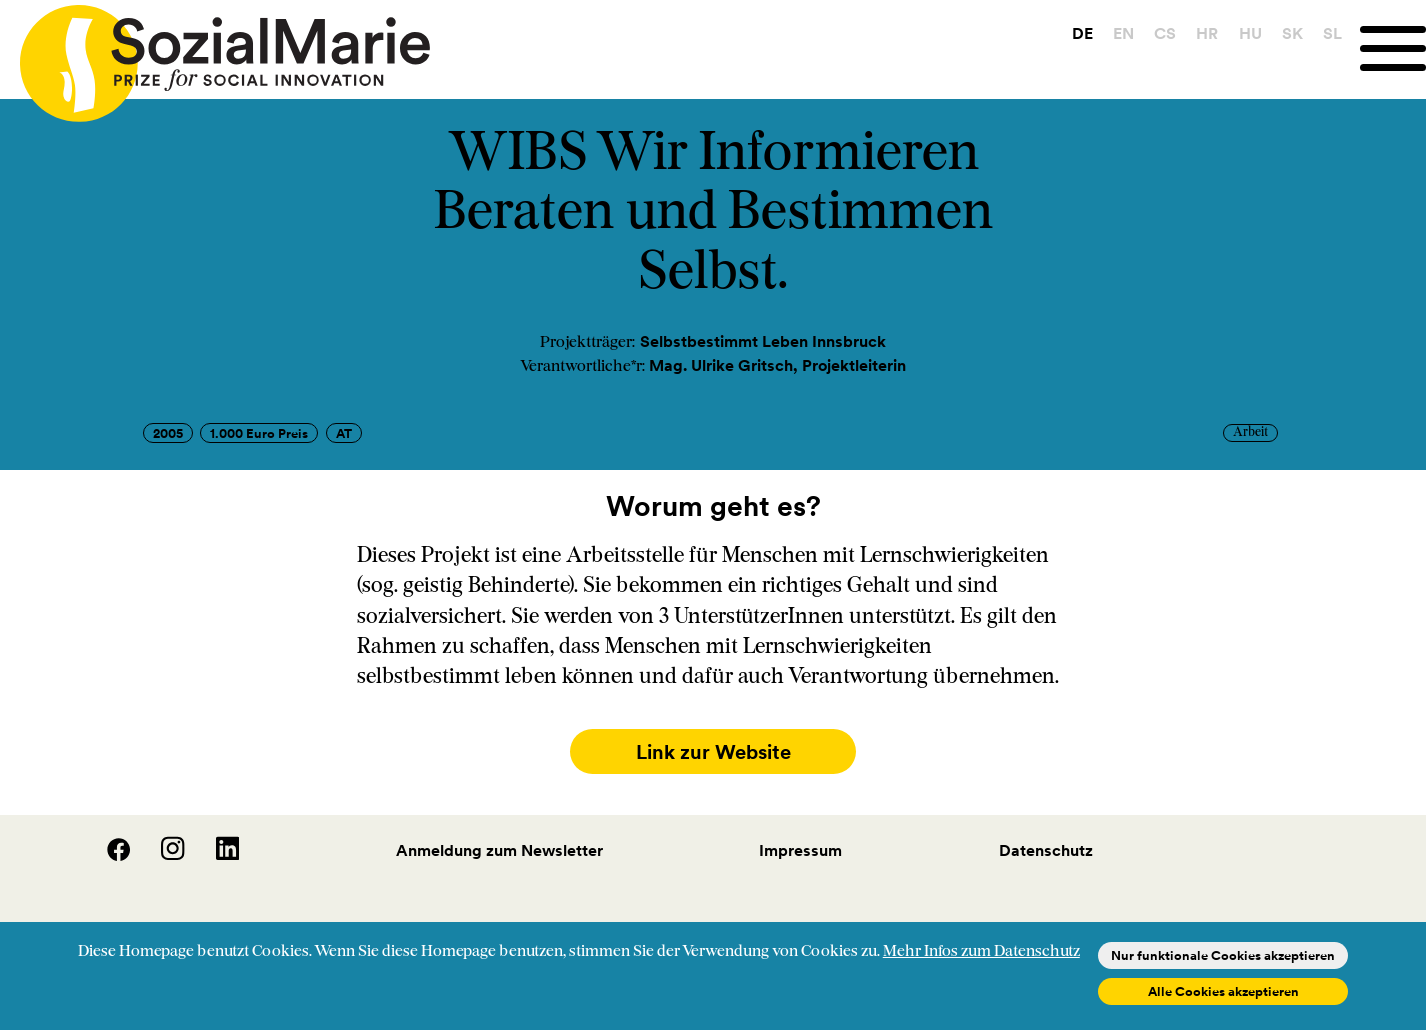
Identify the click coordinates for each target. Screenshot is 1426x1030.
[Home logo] (215, 54)
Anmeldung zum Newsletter (499, 846)
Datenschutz (1046, 846)
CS (1165, 33)
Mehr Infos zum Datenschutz (981, 952)
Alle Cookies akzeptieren (1223, 991)
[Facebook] (107, 851)
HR (1207, 33)
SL (1332, 33)
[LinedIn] (214, 851)
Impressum (800, 846)
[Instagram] (161, 851)
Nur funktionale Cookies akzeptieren (1223, 955)
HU (1250, 33)
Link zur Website (713, 751)
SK (1292, 33)
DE (1082, 33)
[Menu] (1393, 48)
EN (1123, 33)
